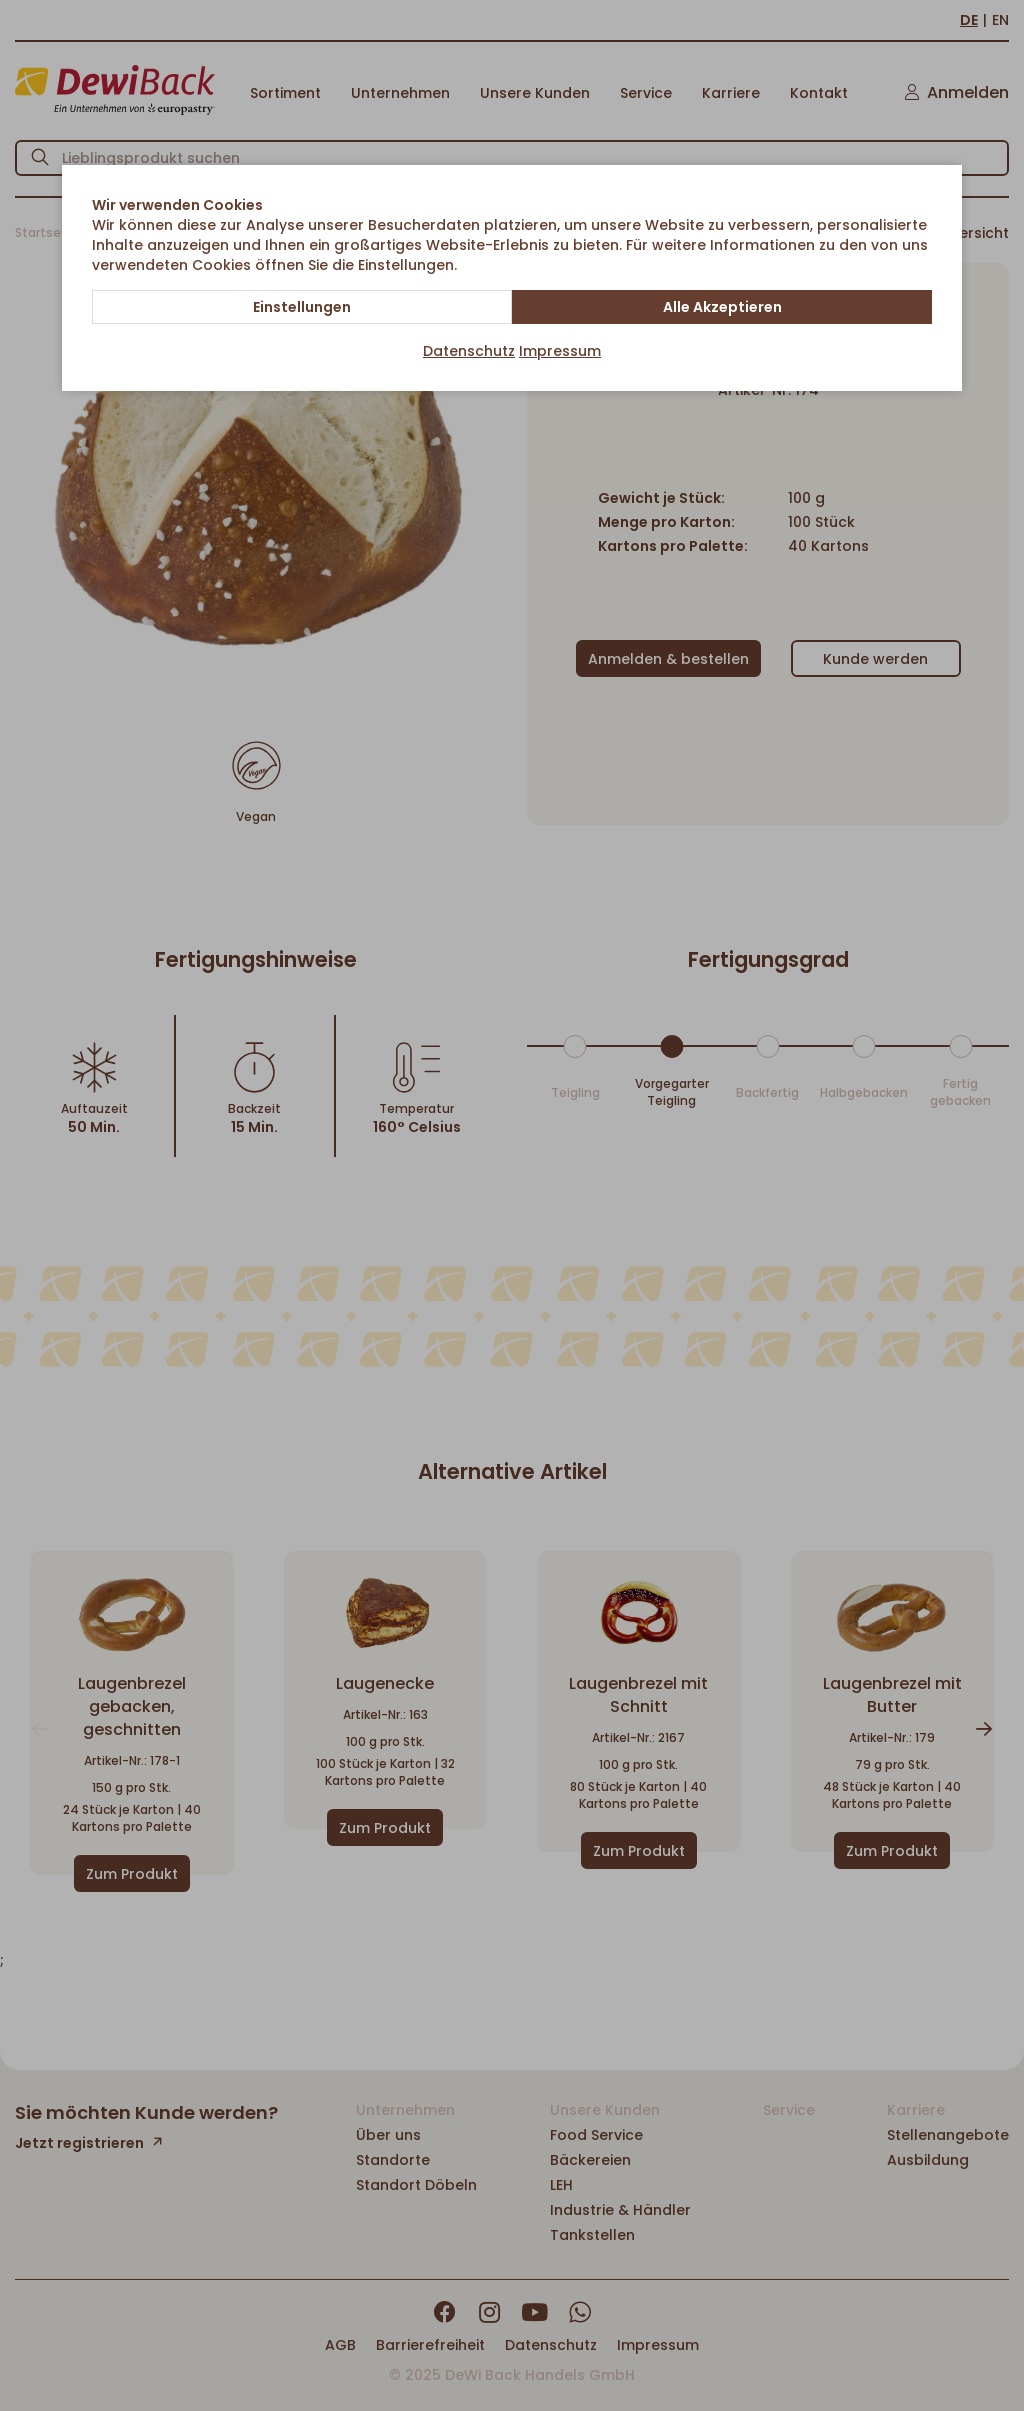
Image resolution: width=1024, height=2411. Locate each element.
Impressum (560, 351)
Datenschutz (469, 351)
